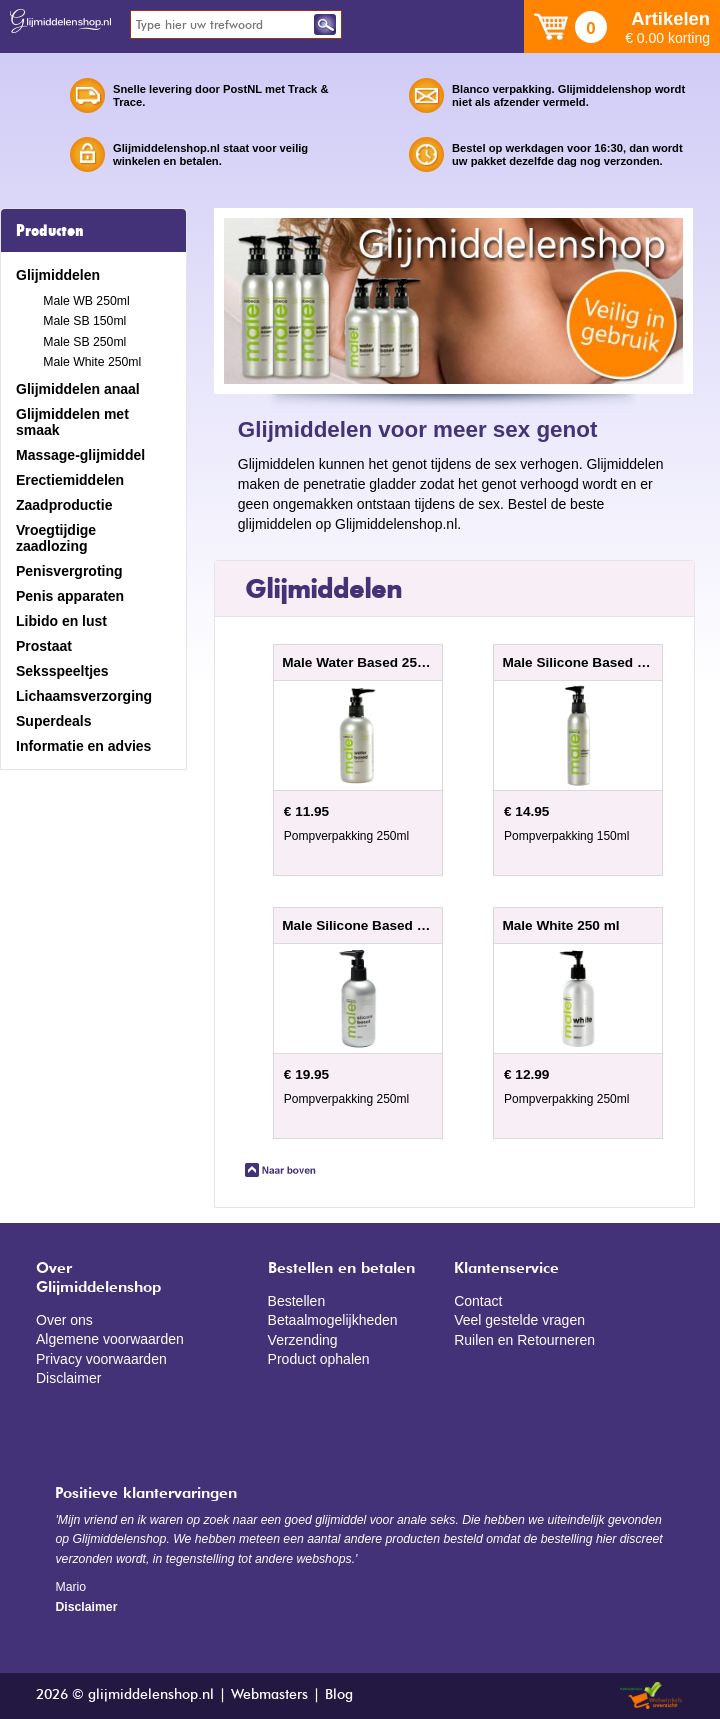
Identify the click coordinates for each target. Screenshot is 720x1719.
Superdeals (53, 721)
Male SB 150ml (84, 321)
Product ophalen (319, 1359)
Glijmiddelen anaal (78, 389)
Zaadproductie (64, 505)
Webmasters (269, 1695)
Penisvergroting (69, 571)
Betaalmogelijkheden (333, 1320)
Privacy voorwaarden (101, 1359)
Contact (478, 1301)
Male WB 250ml (86, 301)
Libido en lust (61, 621)
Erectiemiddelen (70, 480)
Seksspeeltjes (62, 671)
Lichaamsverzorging (84, 696)
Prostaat (44, 646)
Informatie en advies (83, 746)
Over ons (64, 1320)
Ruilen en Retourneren (524, 1340)
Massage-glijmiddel (80, 455)
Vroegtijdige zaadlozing (56, 538)
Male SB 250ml (84, 342)
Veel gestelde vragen (519, 1320)
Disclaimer (68, 1378)
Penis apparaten (70, 596)
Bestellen (297, 1301)
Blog (339, 1695)
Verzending (303, 1340)
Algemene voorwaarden (110, 1339)
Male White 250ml (92, 362)
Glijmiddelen (58, 275)
